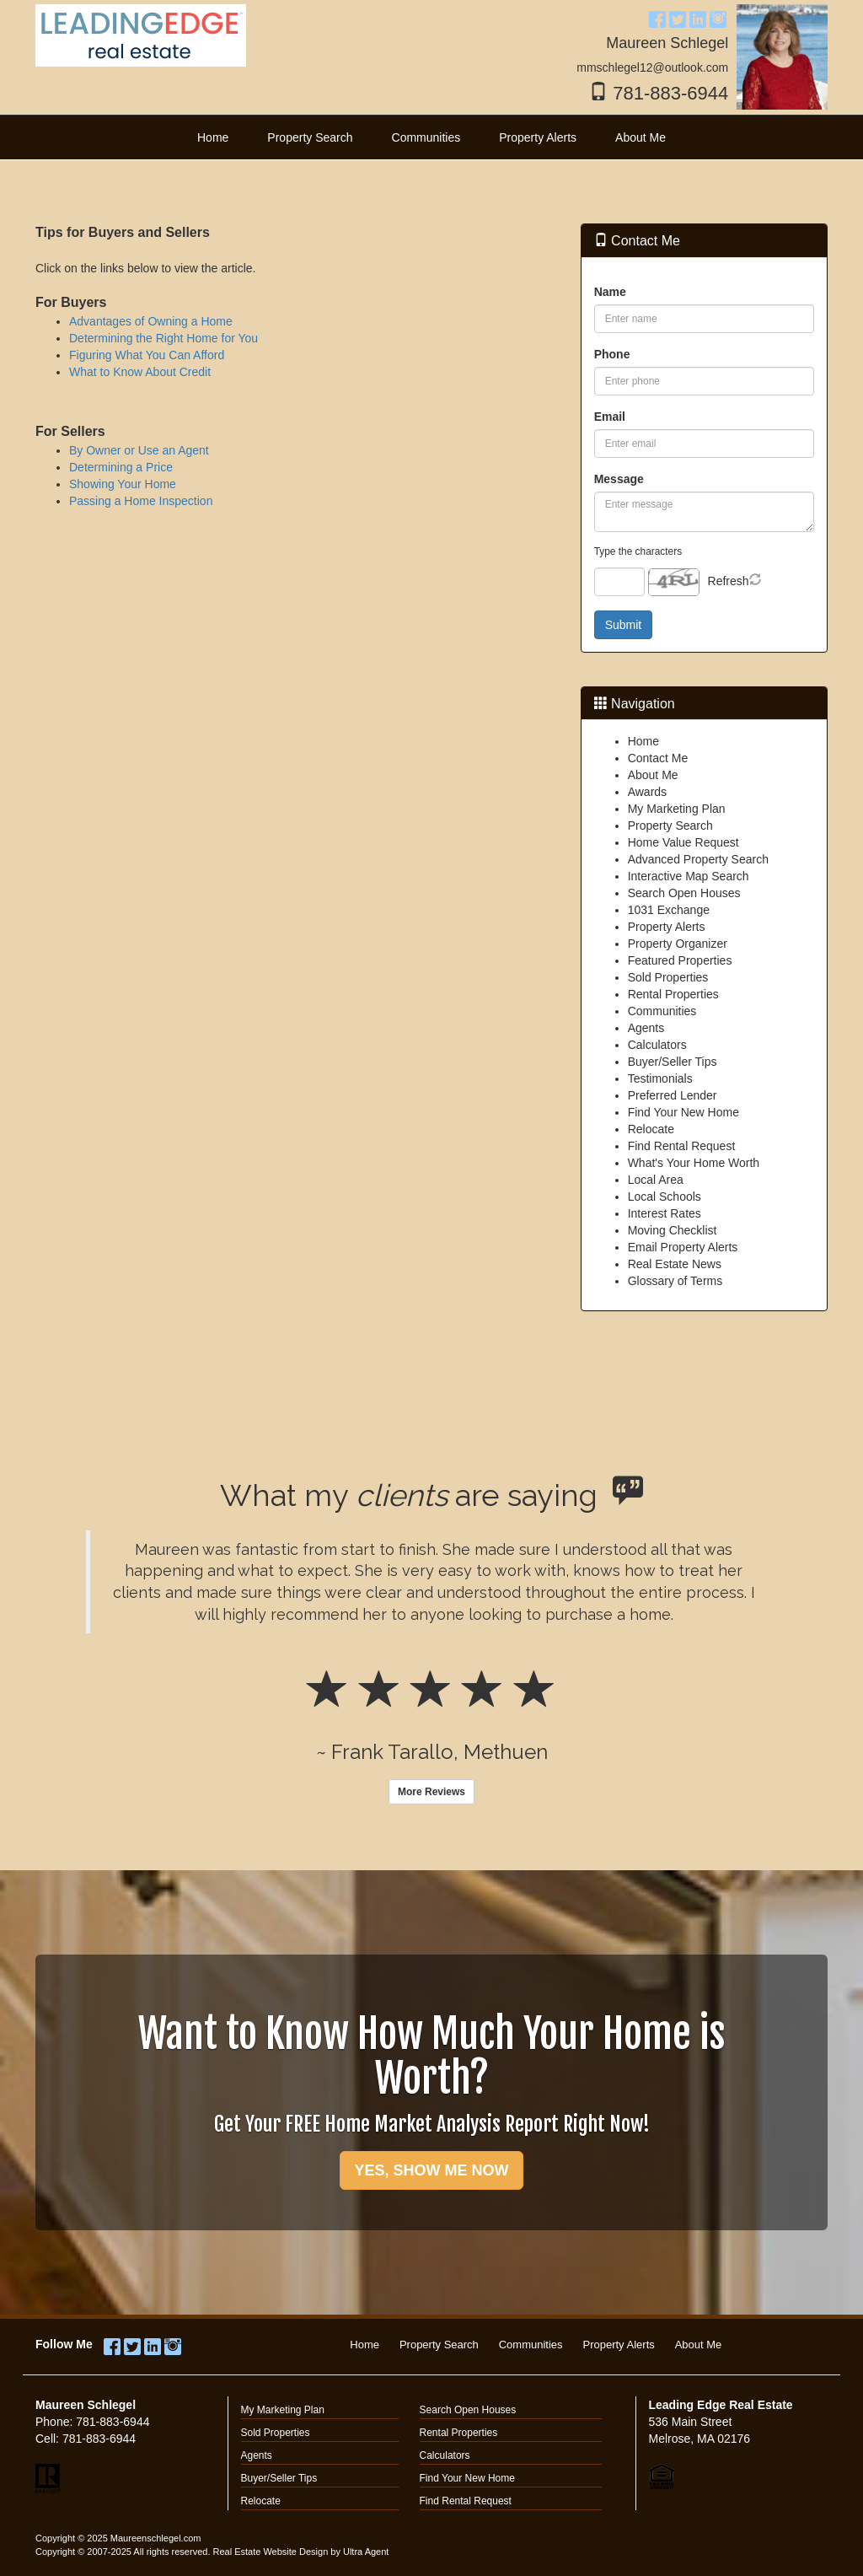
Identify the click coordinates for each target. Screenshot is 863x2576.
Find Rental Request (682, 1146)
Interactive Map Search (688, 876)
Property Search (670, 825)
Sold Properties (668, 977)
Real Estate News (674, 1264)
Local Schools (664, 1196)
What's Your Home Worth (693, 1163)
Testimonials (660, 1078)
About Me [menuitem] (640, 137)
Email (609, 416)
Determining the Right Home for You (163, 338)
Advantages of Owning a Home (151, 321)
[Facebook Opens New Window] (657, 17)
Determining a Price (121, 467)
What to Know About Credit (140, 372)
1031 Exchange (669, 910)
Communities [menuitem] (426, 137)
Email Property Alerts (683, 1247)
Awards (647, 792)
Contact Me (658, 758)
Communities (662, 1011)
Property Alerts (666, 926)
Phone (612, 354)
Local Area (655, 1179)
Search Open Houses (684, 893)
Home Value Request (683, 842)
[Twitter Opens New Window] (677, 17)
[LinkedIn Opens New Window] (698, 17)
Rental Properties (673, 994)
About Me (653, 775)
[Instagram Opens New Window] (718, 17)
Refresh (728, 581)
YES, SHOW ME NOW (431, 2170)
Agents (646, 1028)
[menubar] (431, 137)
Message (619, 479)
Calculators (657, 1044)
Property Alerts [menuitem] (537, 137)
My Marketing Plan (677, 808)
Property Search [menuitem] (309, 137)
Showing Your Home (122, 484)
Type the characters (638, 551)
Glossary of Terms (675, 1281)
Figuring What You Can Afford (146, 355)
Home (643, 741)
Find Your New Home (683, 1112)
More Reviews (431, 1792)
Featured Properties (680, 960)
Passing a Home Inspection (140, 501)
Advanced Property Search (698, 859)
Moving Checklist (672, 1230)
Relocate (651, 1129)
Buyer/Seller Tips (672, 1061)
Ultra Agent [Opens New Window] (366, 2551)
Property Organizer (677, 943)
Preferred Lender (672, 1095)
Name (610, 291)
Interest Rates (664, 1213)
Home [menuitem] (212, 137)
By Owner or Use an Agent (139, 450)
